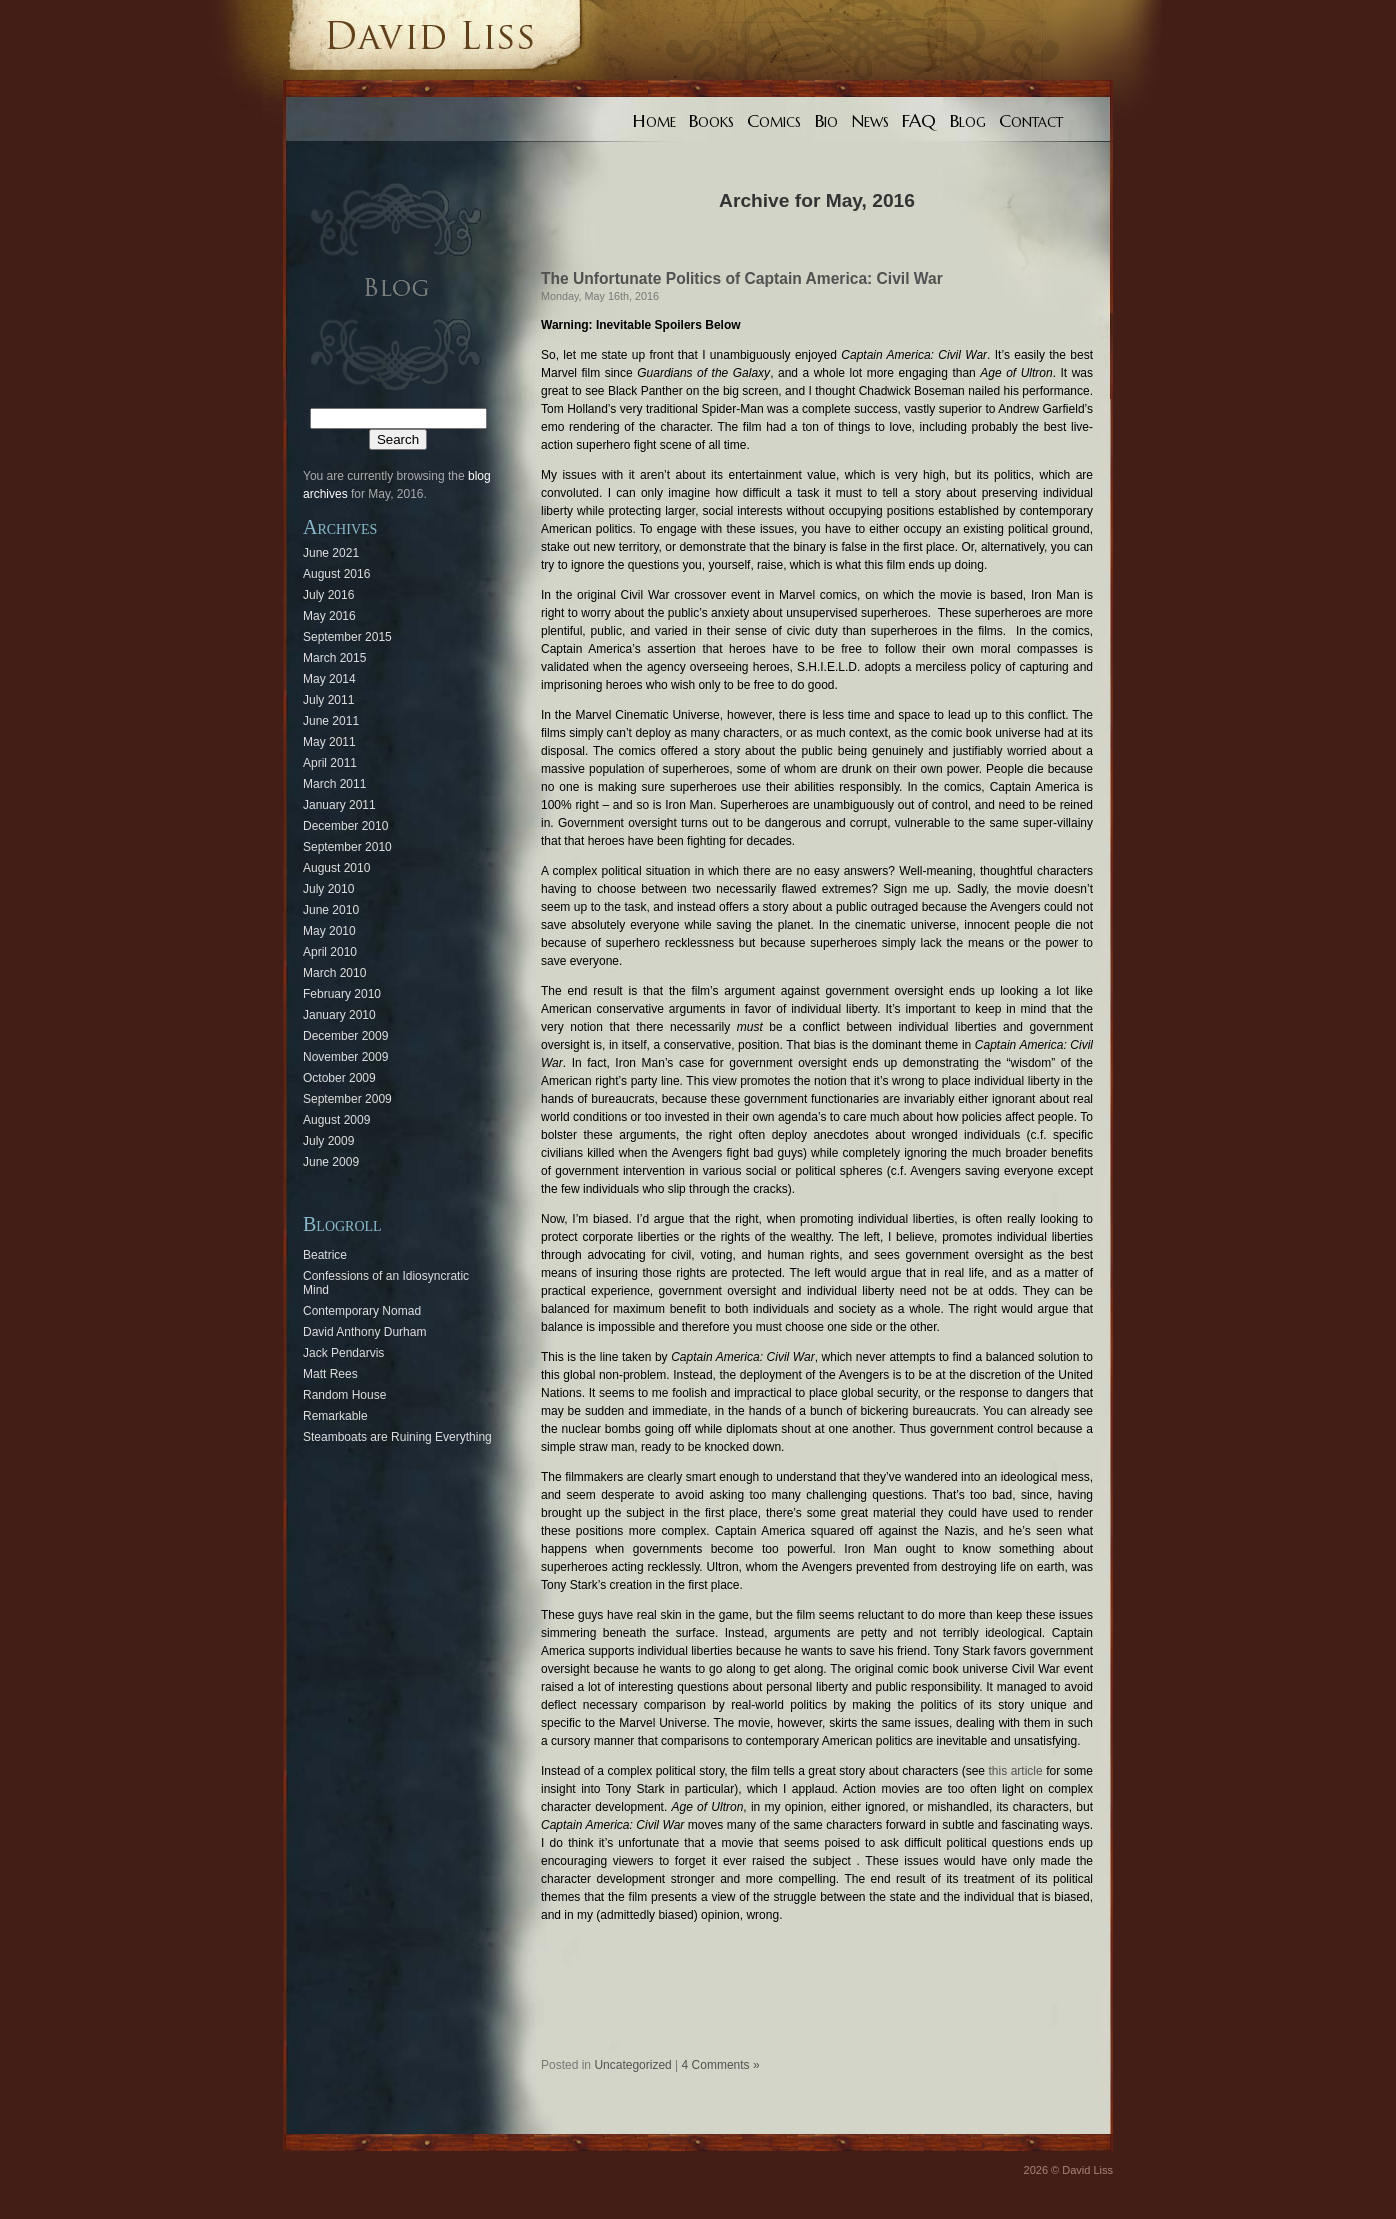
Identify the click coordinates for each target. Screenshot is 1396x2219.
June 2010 (331, 910)
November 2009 (345, 1057)
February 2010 (342, 994)
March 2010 (334, 973)
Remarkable (335, 1416)
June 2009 (331, 1162)
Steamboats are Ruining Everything (397, 1437)
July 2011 (328, 700)
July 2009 (328, 1141)
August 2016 (336, 574)
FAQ (919, 121)
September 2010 (347, 847)
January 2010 (339, 1015)
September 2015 (347, 637)
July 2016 (328, 595)
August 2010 (336, 868)
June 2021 (331, 553)
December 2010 (345, 826)
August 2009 (336, 1120)
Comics (774, 121)
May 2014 (329, 679)
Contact (1031, 121)
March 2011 (334, 784)
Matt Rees (330, 1374)
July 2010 (328, 889)
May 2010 (329, 931)
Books (711, 121)
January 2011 (339, 805)
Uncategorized (632, 2065)
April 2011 (330, 763)
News (870, 121)
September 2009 (347, 1099)
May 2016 (329, 616)
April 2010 (330, 952)
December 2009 (345, 1036)
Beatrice (325, 1255)
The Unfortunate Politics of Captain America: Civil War (742, 278)
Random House (344, 1395)
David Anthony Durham (364, 1332)
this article (1016, 1771)
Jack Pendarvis (343, 1353)
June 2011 (331, 721)
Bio (826, 121)
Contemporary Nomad (362, 1311)
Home (654, 121)
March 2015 (334, 658)
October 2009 (339, 1078)
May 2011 (329, 742)
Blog (968, 121)
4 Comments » (721, 2065)
